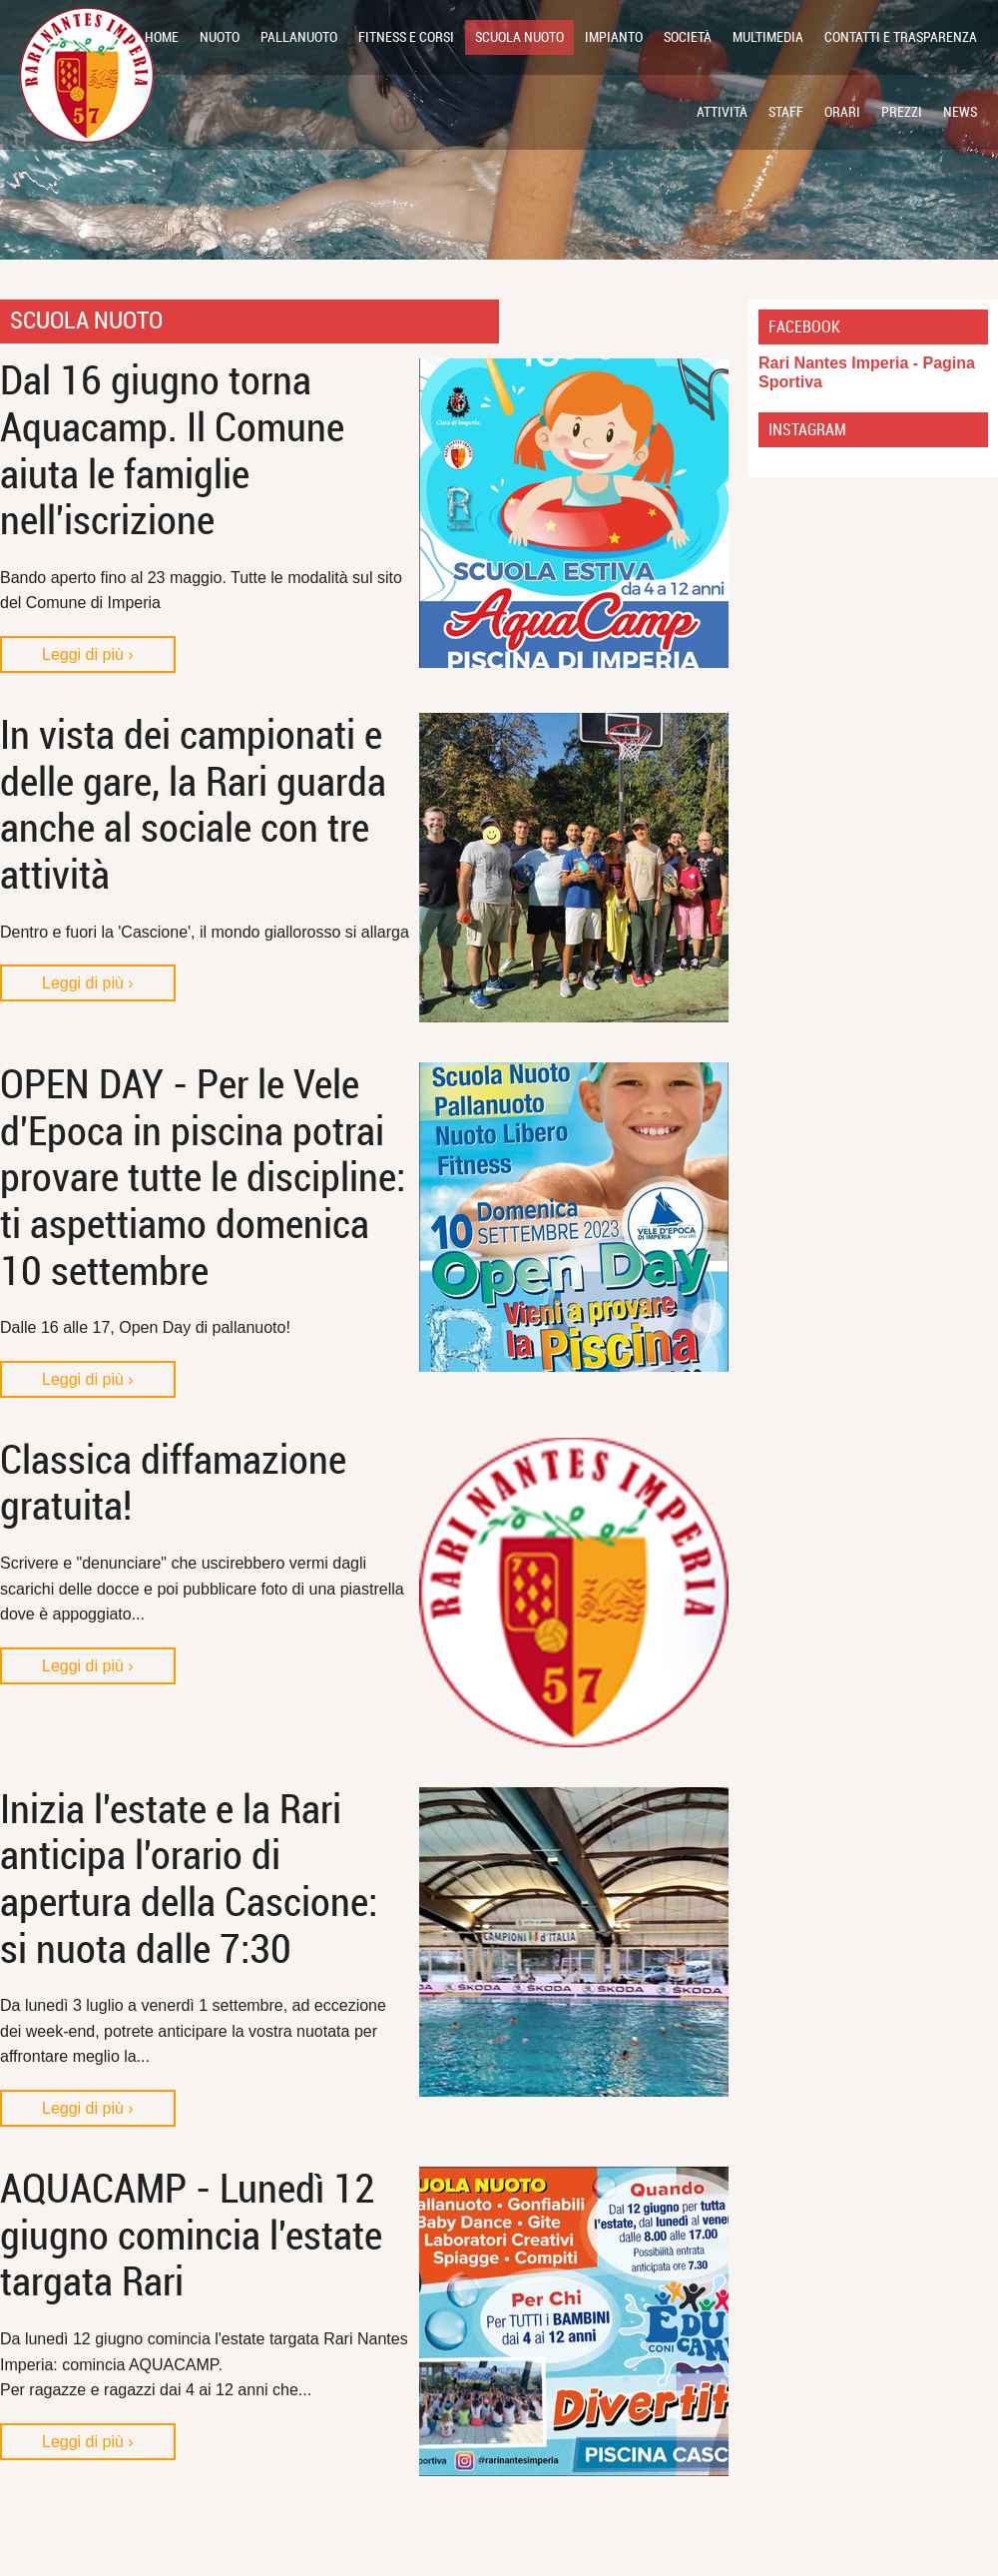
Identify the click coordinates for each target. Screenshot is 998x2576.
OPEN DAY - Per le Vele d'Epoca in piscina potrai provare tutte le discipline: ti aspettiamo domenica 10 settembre (202, 1178)
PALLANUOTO (298, 37)
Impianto (614, 37)
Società (688, 37)
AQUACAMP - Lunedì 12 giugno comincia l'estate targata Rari (191, 2235)
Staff (785, 112)
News (960, 112)
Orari (842, 112)
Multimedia (768, 37)
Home (162, 37)
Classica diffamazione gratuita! (173, 1484)
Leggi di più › (88, 654)
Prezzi (901, 112)
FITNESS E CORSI (406, 37)
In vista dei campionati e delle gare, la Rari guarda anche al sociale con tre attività (193, 805)
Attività (722, 112)
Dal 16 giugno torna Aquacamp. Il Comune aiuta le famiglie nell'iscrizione (172, 450)
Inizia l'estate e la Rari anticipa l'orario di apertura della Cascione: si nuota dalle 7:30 (188, 1879)
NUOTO (220, 37)
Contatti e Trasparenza (900, 37)
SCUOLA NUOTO (519, 37)
